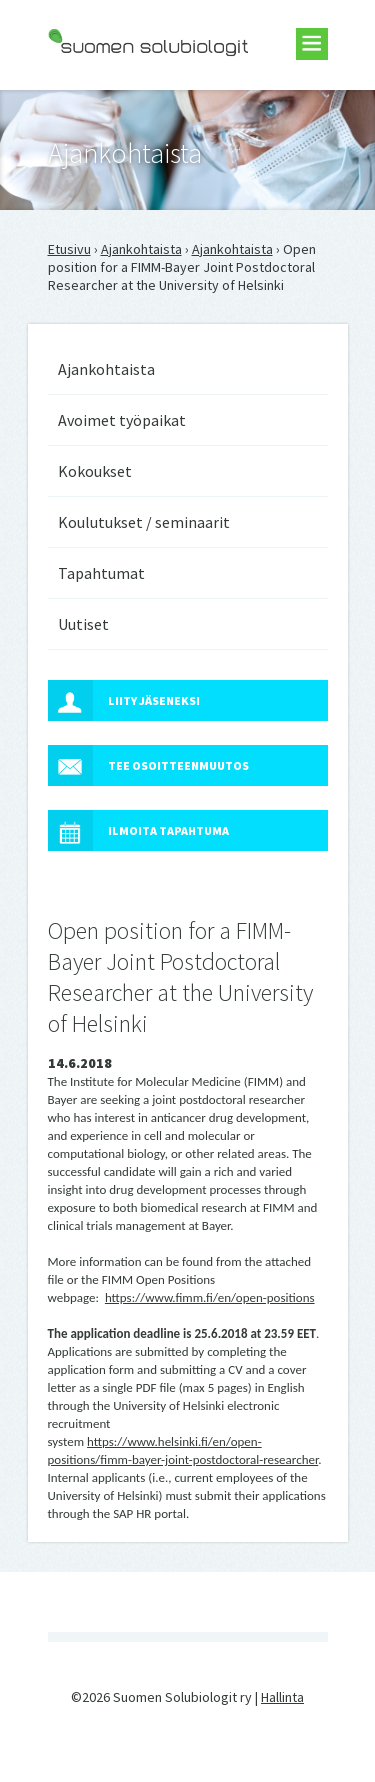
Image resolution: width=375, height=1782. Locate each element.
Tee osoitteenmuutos (148, 765)
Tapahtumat (101, 573)
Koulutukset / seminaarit (144, 522)
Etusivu (69, 249)
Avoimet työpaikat (122, 420)
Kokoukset (95, 471)
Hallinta (282, 1697)
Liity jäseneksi (124, 700)
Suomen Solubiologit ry (117, 96)
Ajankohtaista (141, 249)
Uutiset (83, 624)
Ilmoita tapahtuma (138, 830)
